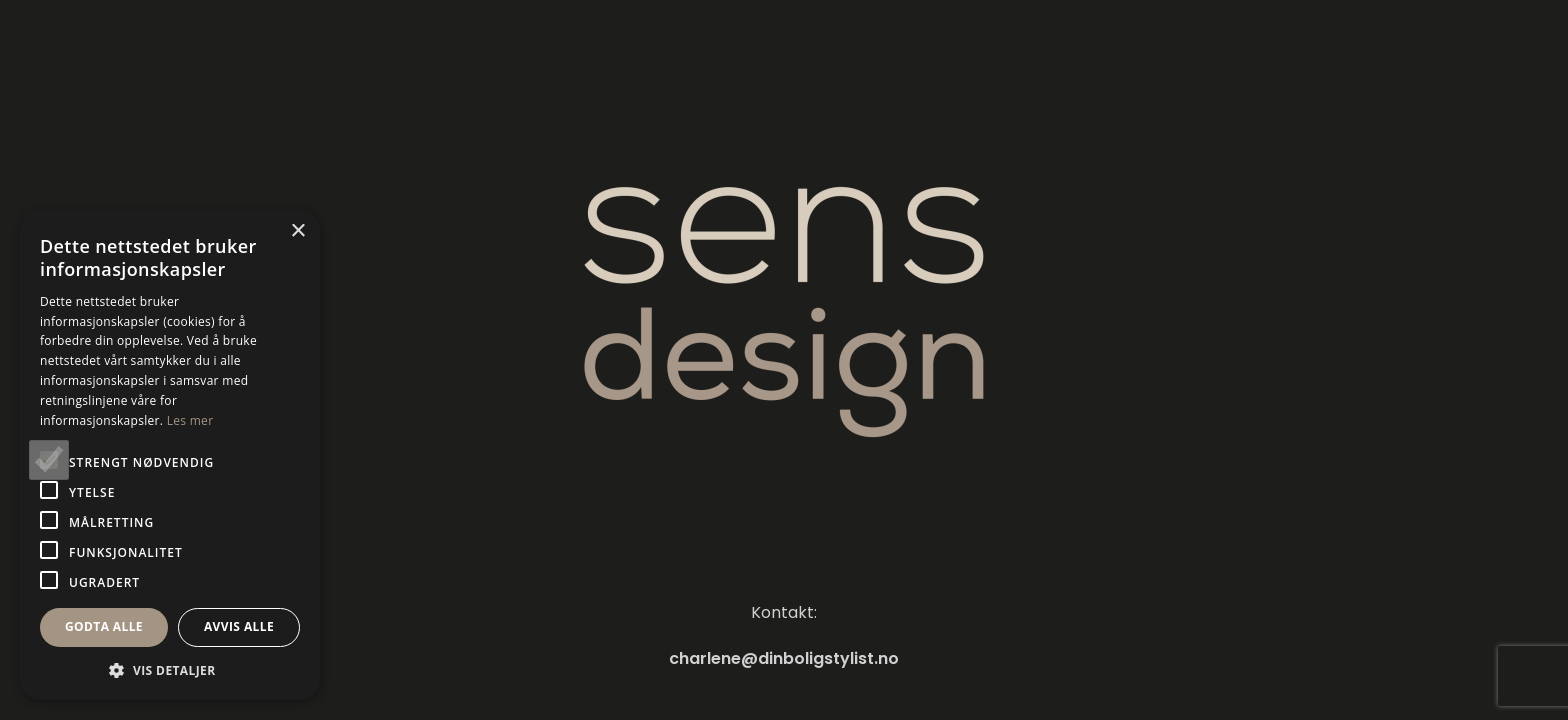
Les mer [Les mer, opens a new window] (190, 420)
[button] (170, 670)
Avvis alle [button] (239, 626)
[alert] (170, 455)
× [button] (297, 231)
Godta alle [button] (104, 626)
